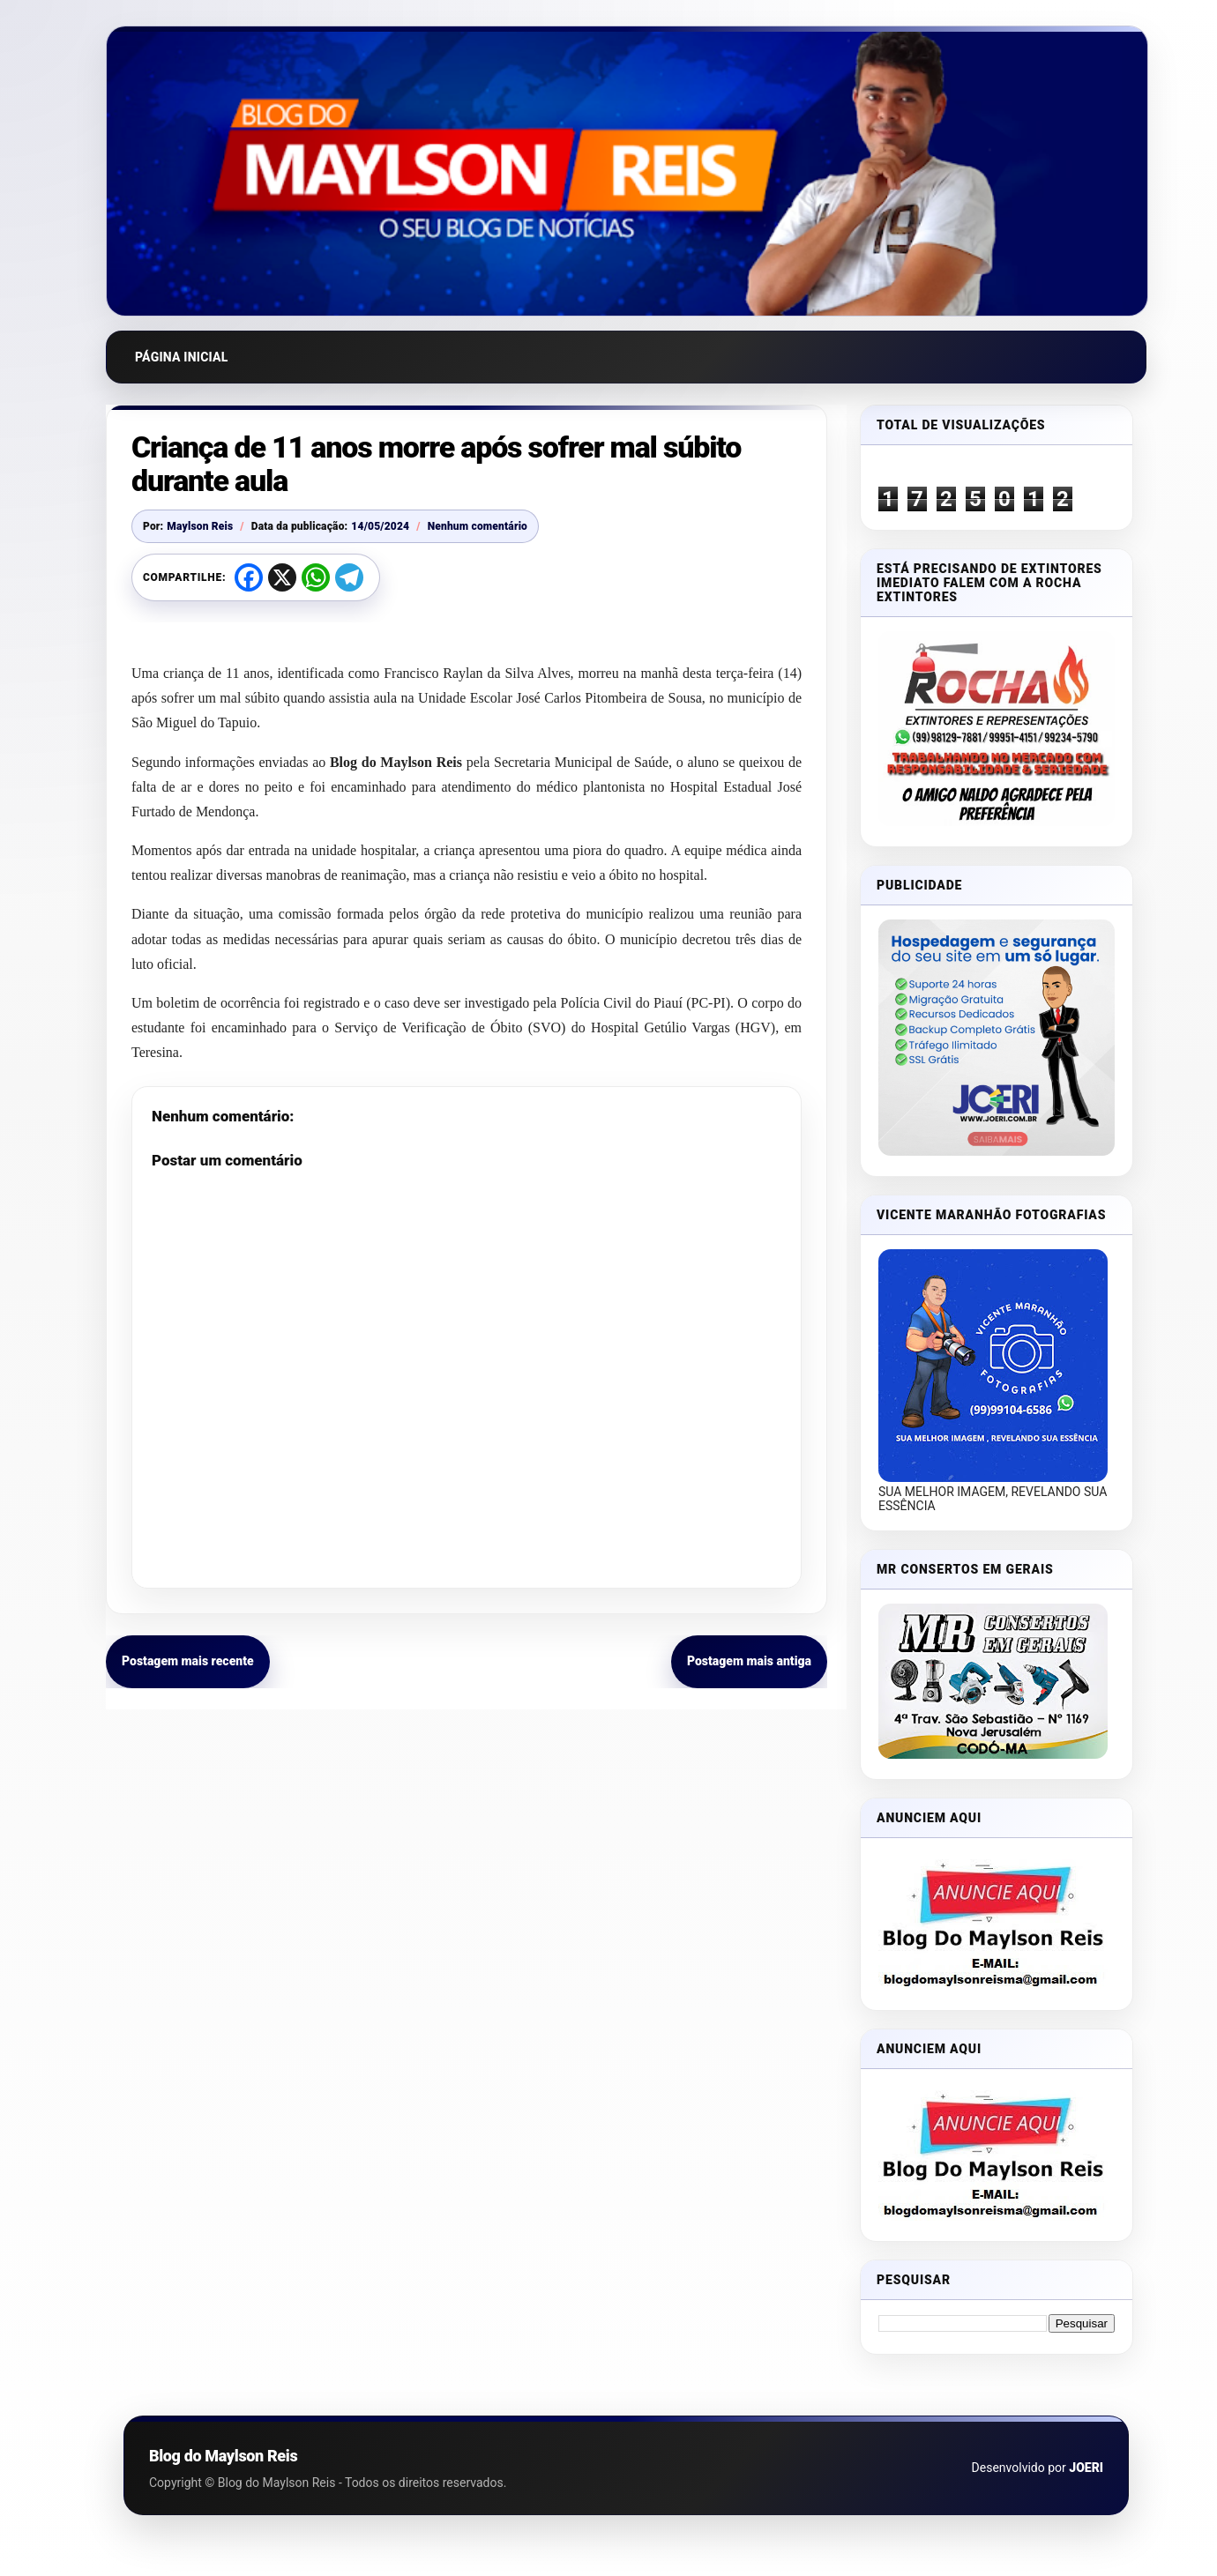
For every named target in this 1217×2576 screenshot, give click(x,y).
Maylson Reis (200, 526)
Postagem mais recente (188, 1661)
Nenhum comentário (477, 526)
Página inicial (181, 357)
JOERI (1086, 2468)
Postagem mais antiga (749, 1661)
